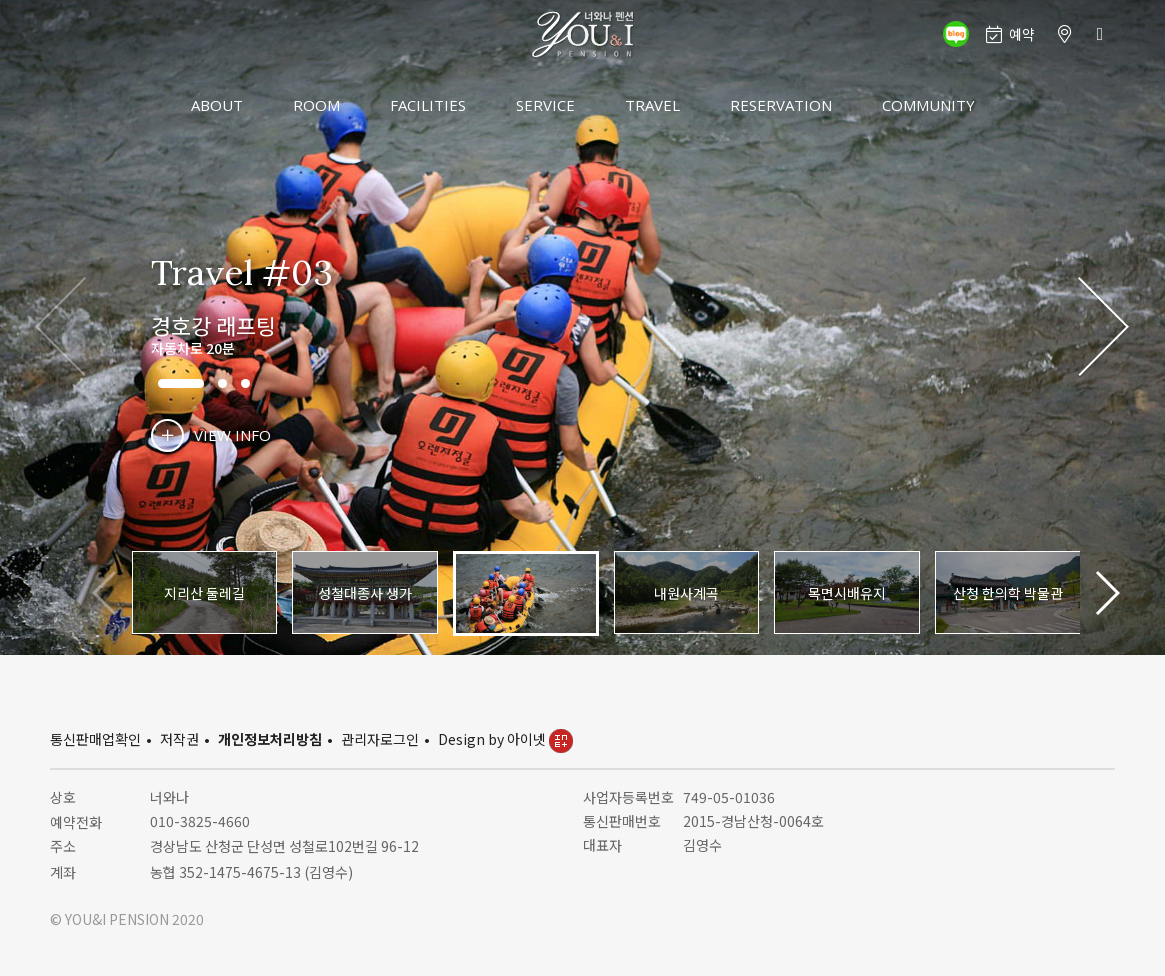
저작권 (179, 739)
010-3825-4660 (200, 821)
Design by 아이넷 (505, 739)
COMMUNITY (928, 105)
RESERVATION (781, 105)
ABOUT (217, 105)
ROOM (316, 105)
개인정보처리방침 (270, 739)
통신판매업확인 (95, 739)
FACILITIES (428, 105)
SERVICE (545, 105)
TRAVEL (652, 105)
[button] (1103, 328)
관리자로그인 (380, 739)
